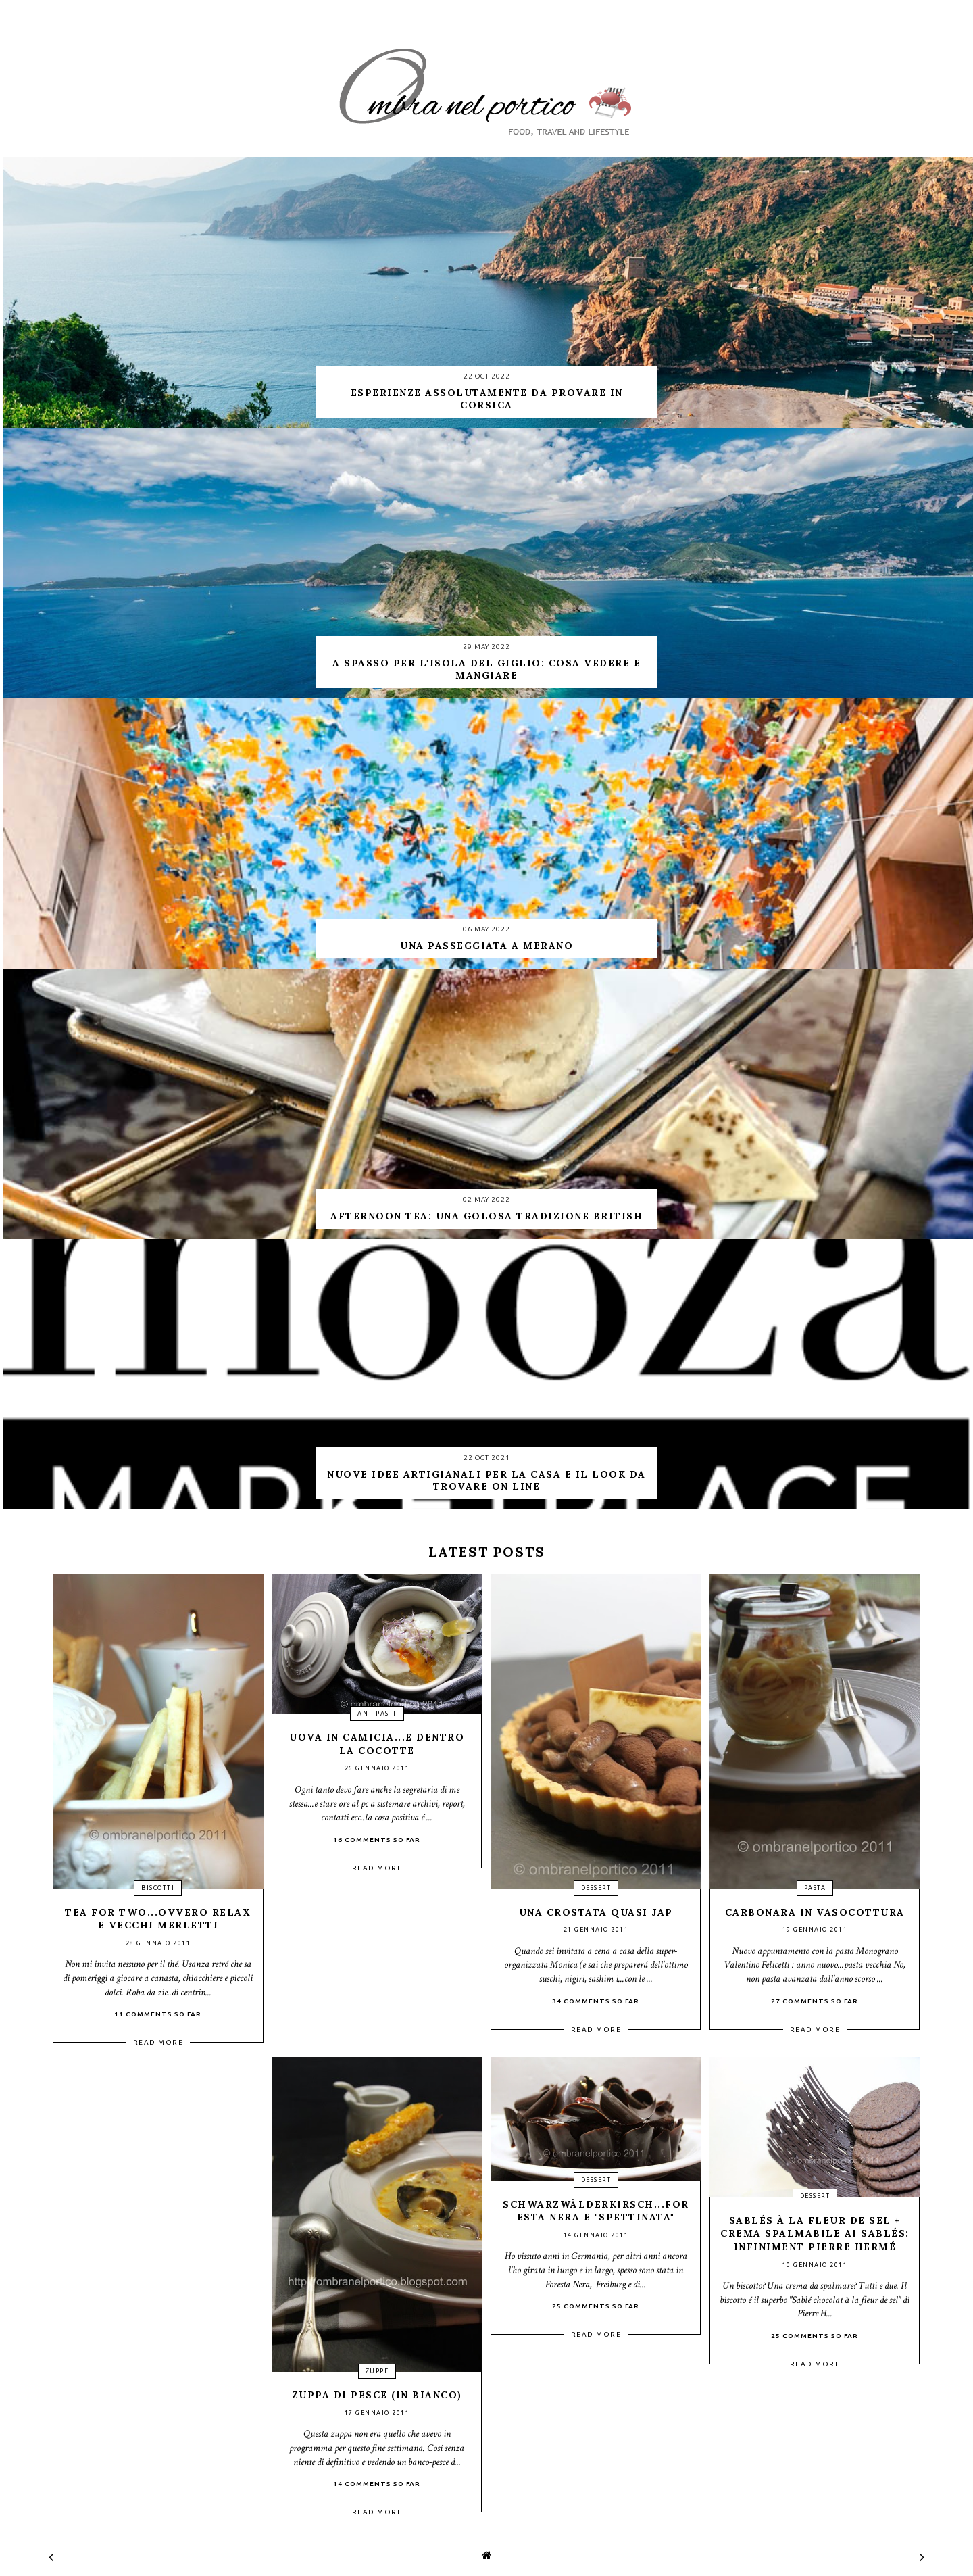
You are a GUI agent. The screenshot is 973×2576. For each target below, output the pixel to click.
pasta (815, 1888)
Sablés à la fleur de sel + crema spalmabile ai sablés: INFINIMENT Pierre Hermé (814, 2233)
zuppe (377, 2371)
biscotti (157, 1888)
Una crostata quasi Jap (596, 1912)
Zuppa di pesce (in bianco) (377, 2395)
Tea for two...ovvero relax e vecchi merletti (158, 1919)
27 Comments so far (814, 2001)
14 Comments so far (376, 2483)
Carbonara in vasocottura (815, 1912)
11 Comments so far (157, 2014)
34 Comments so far (595, 2001)
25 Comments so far (595, 2306)
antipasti (377, 1713)
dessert (596, 1888)
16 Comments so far (376, 1839)
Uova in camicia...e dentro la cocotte (376, 1744)
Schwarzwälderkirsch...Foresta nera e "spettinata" (596, 2211)
